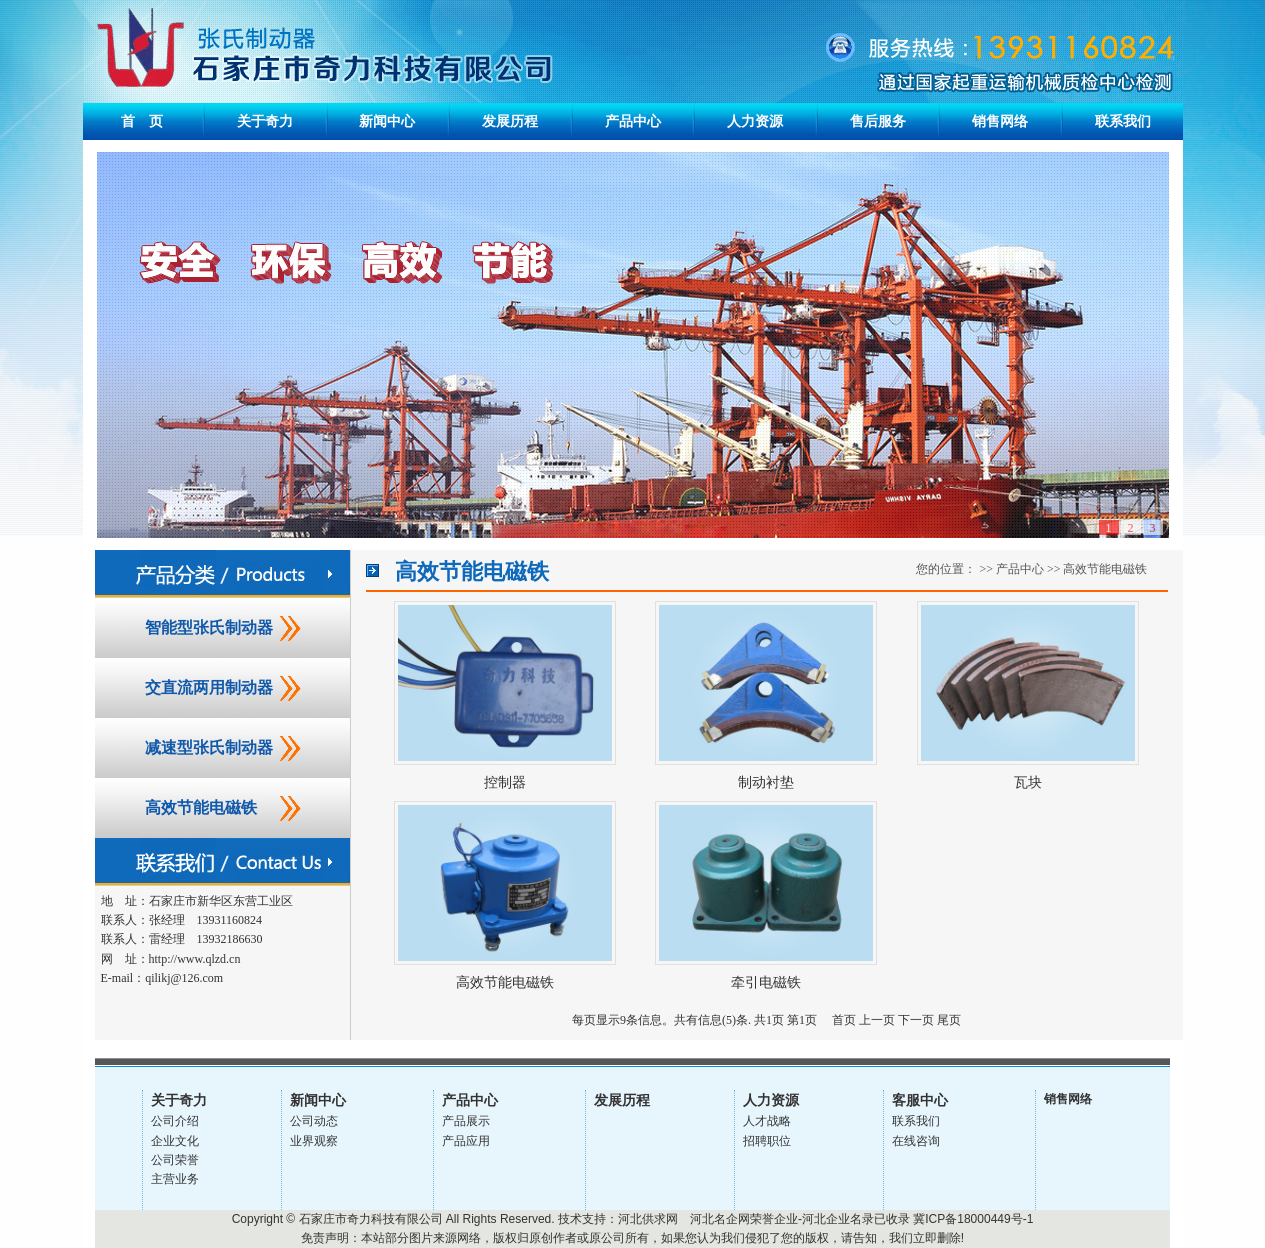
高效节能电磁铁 (201, 807)
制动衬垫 (766, 782)
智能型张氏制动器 (209, 627)
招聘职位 (767, 1141)
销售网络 (1000, 121)
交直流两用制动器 (209, 687)
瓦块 (1028, 782)
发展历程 (510, 121)
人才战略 (767, 1121)
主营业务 (175, 1179)
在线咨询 (916, 1141)
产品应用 (466, 1141)
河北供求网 (648, 1219)
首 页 (142, 121)
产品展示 (466, 1121)
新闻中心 (387, 121)
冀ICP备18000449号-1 (973, 1219)
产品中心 (633, 121)
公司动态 (314, 1121)
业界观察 (314, 1141)
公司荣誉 (175, 1160)
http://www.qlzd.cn (195, 959)
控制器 (505, 782)
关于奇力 (265, 121)
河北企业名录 (838, 1219)
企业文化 (175, 1141)
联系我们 (1123, 121)
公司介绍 (175, 1121)
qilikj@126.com (184, 978)
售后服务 (878, 121)
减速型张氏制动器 (209, 747)
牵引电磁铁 (766, 982)
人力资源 (755, 121)
